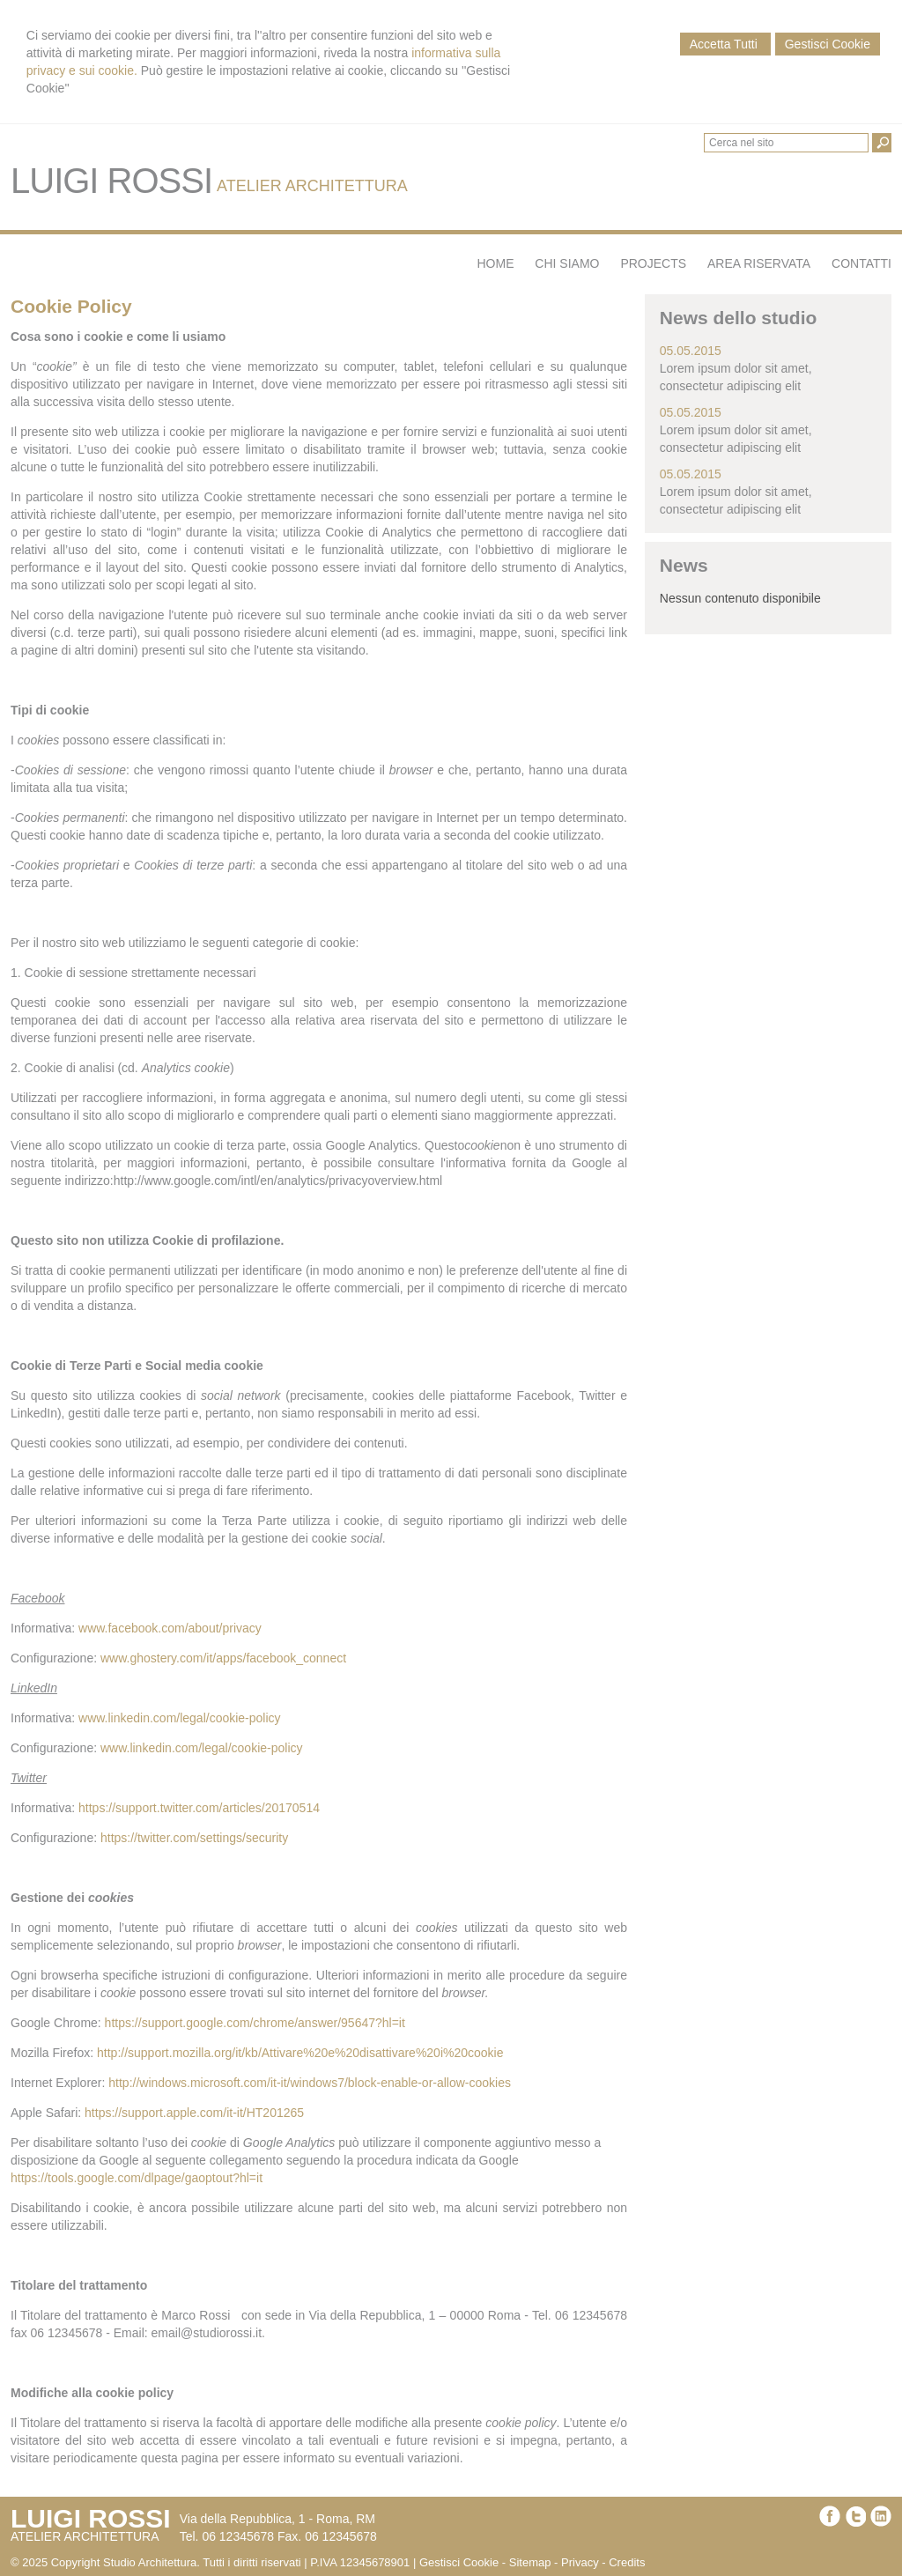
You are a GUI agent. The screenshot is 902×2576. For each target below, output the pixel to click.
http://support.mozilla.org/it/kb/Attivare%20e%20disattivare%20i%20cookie (300, 2053)
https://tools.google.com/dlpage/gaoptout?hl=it (136, 2178)
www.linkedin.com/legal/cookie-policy (179, 1718)
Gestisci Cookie (827, 44)
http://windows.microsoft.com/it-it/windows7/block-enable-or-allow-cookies (309, 2083)
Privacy (580, 2562)
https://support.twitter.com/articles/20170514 (199, 1808)
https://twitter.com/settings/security (194, 1838)
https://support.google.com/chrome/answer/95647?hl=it (255, 2023)
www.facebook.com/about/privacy (170, 1628)
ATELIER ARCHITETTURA (312, 186)
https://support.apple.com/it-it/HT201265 (194, 2113)
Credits (627, 2562)
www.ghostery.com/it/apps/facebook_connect (223, 1658)
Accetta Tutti (725, 44)
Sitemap (530, 2562)
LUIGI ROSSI (111, 180)
